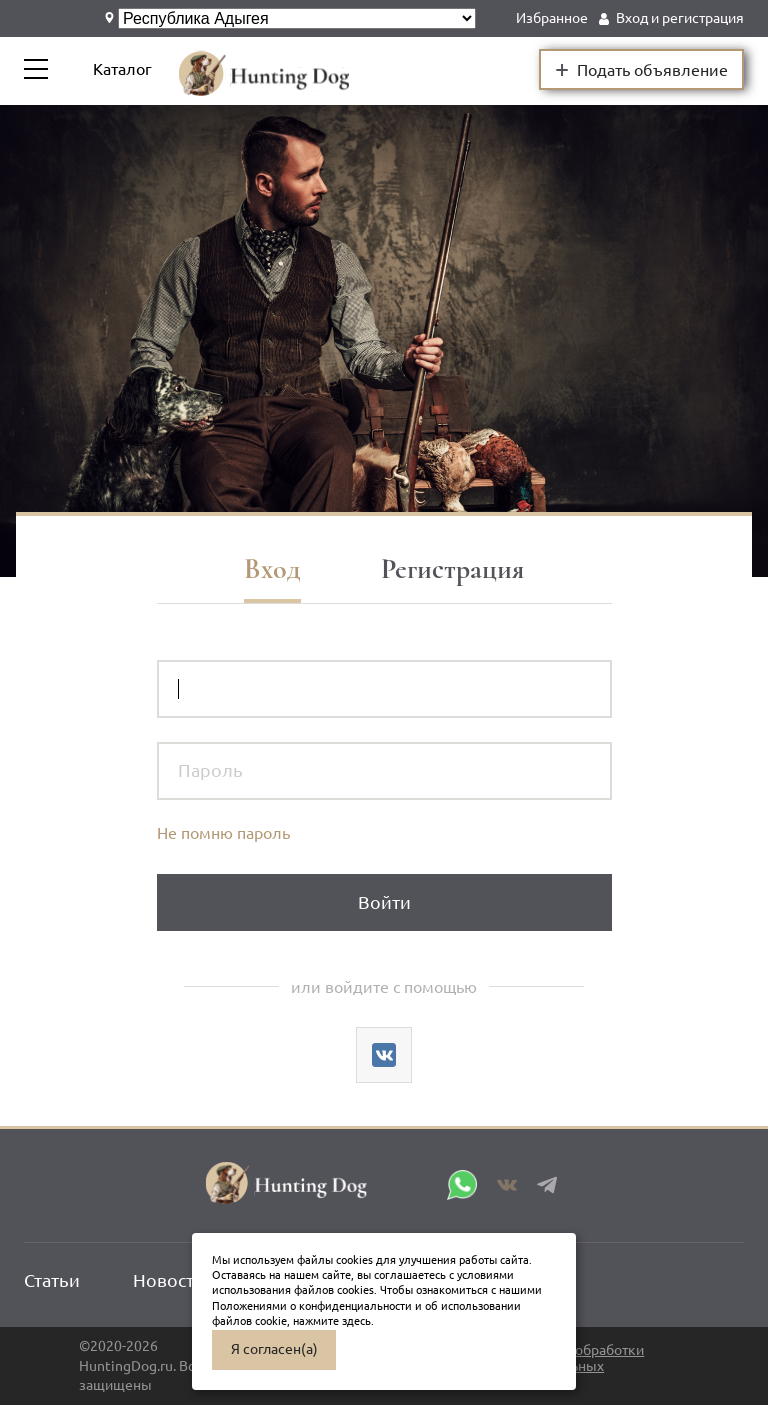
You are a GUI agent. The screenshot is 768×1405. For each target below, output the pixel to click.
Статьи (52, 1280)
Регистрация (452, 569)
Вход (272, 569)
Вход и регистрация (680, 18)
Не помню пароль (223, 833)
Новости (169, 1280)
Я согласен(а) (274, 1349)
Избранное (552, 18)
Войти (384, 902)
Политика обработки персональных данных (576, 1366)
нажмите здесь (332, 1321)
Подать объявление (641, 69)
